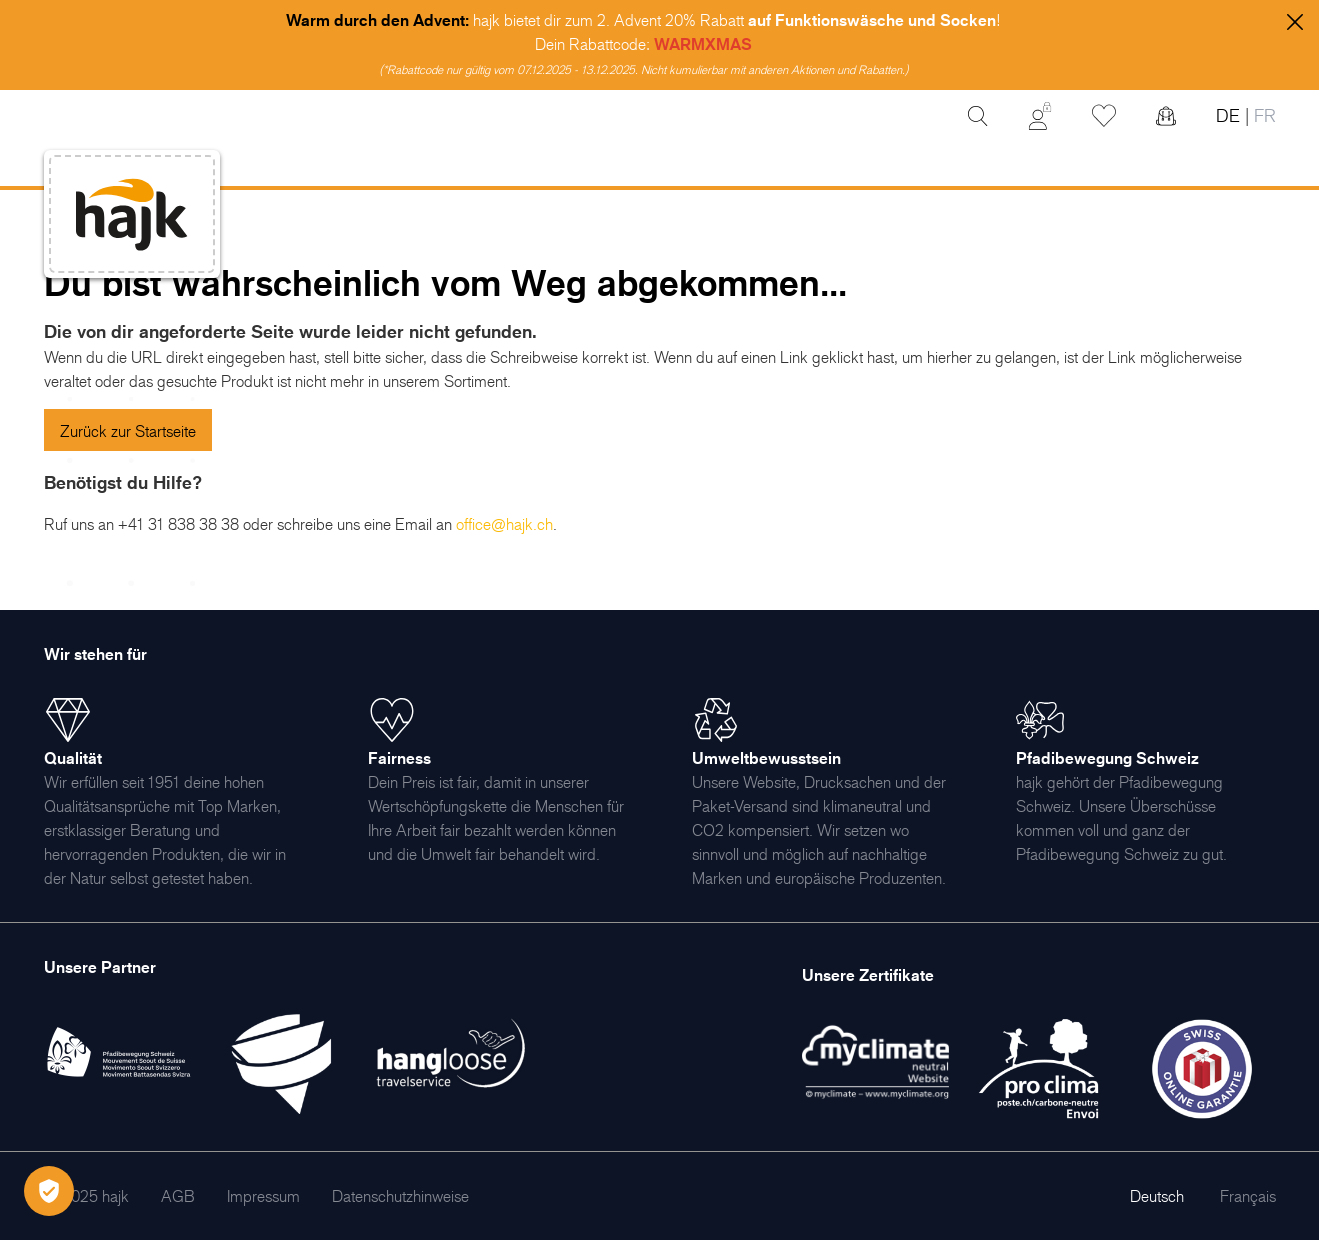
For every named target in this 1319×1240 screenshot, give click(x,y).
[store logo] (132, 214)
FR (1262, 115)
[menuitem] (178, 1196)
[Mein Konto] (1040, 116)
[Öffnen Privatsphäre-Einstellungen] (49, 1191)
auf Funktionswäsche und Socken (872, 20)
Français (1248, 1196)
